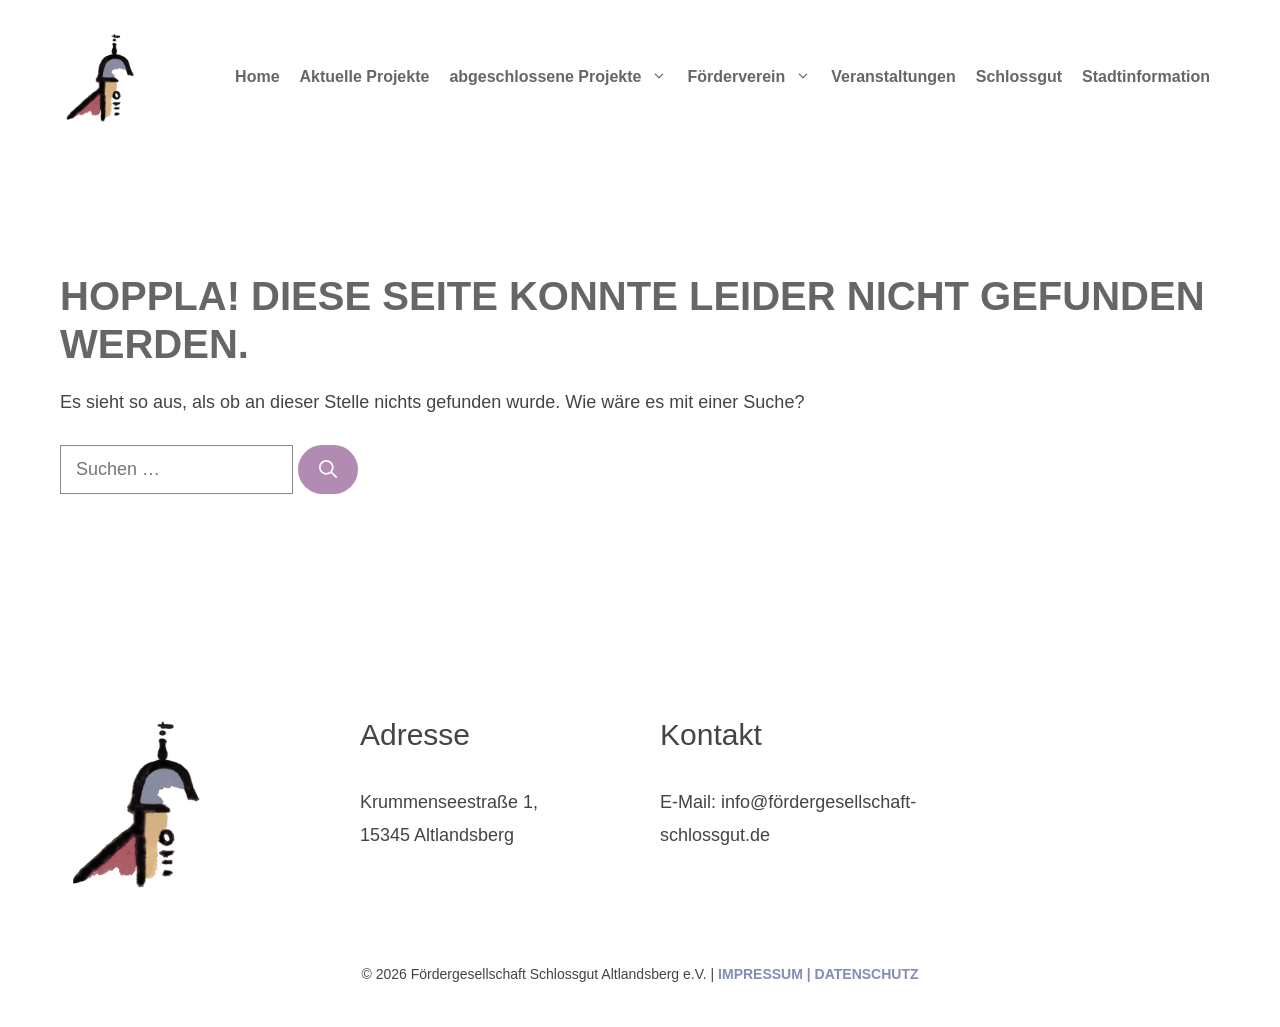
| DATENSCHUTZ (861, 974)
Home (257, 76)
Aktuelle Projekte (365, 76)
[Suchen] (328, 469)
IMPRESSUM (760, 974)
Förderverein (754, 77)
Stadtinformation (1146, 76)
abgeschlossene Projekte (563, 77)
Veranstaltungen (893, 76)
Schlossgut (1019, 76)
